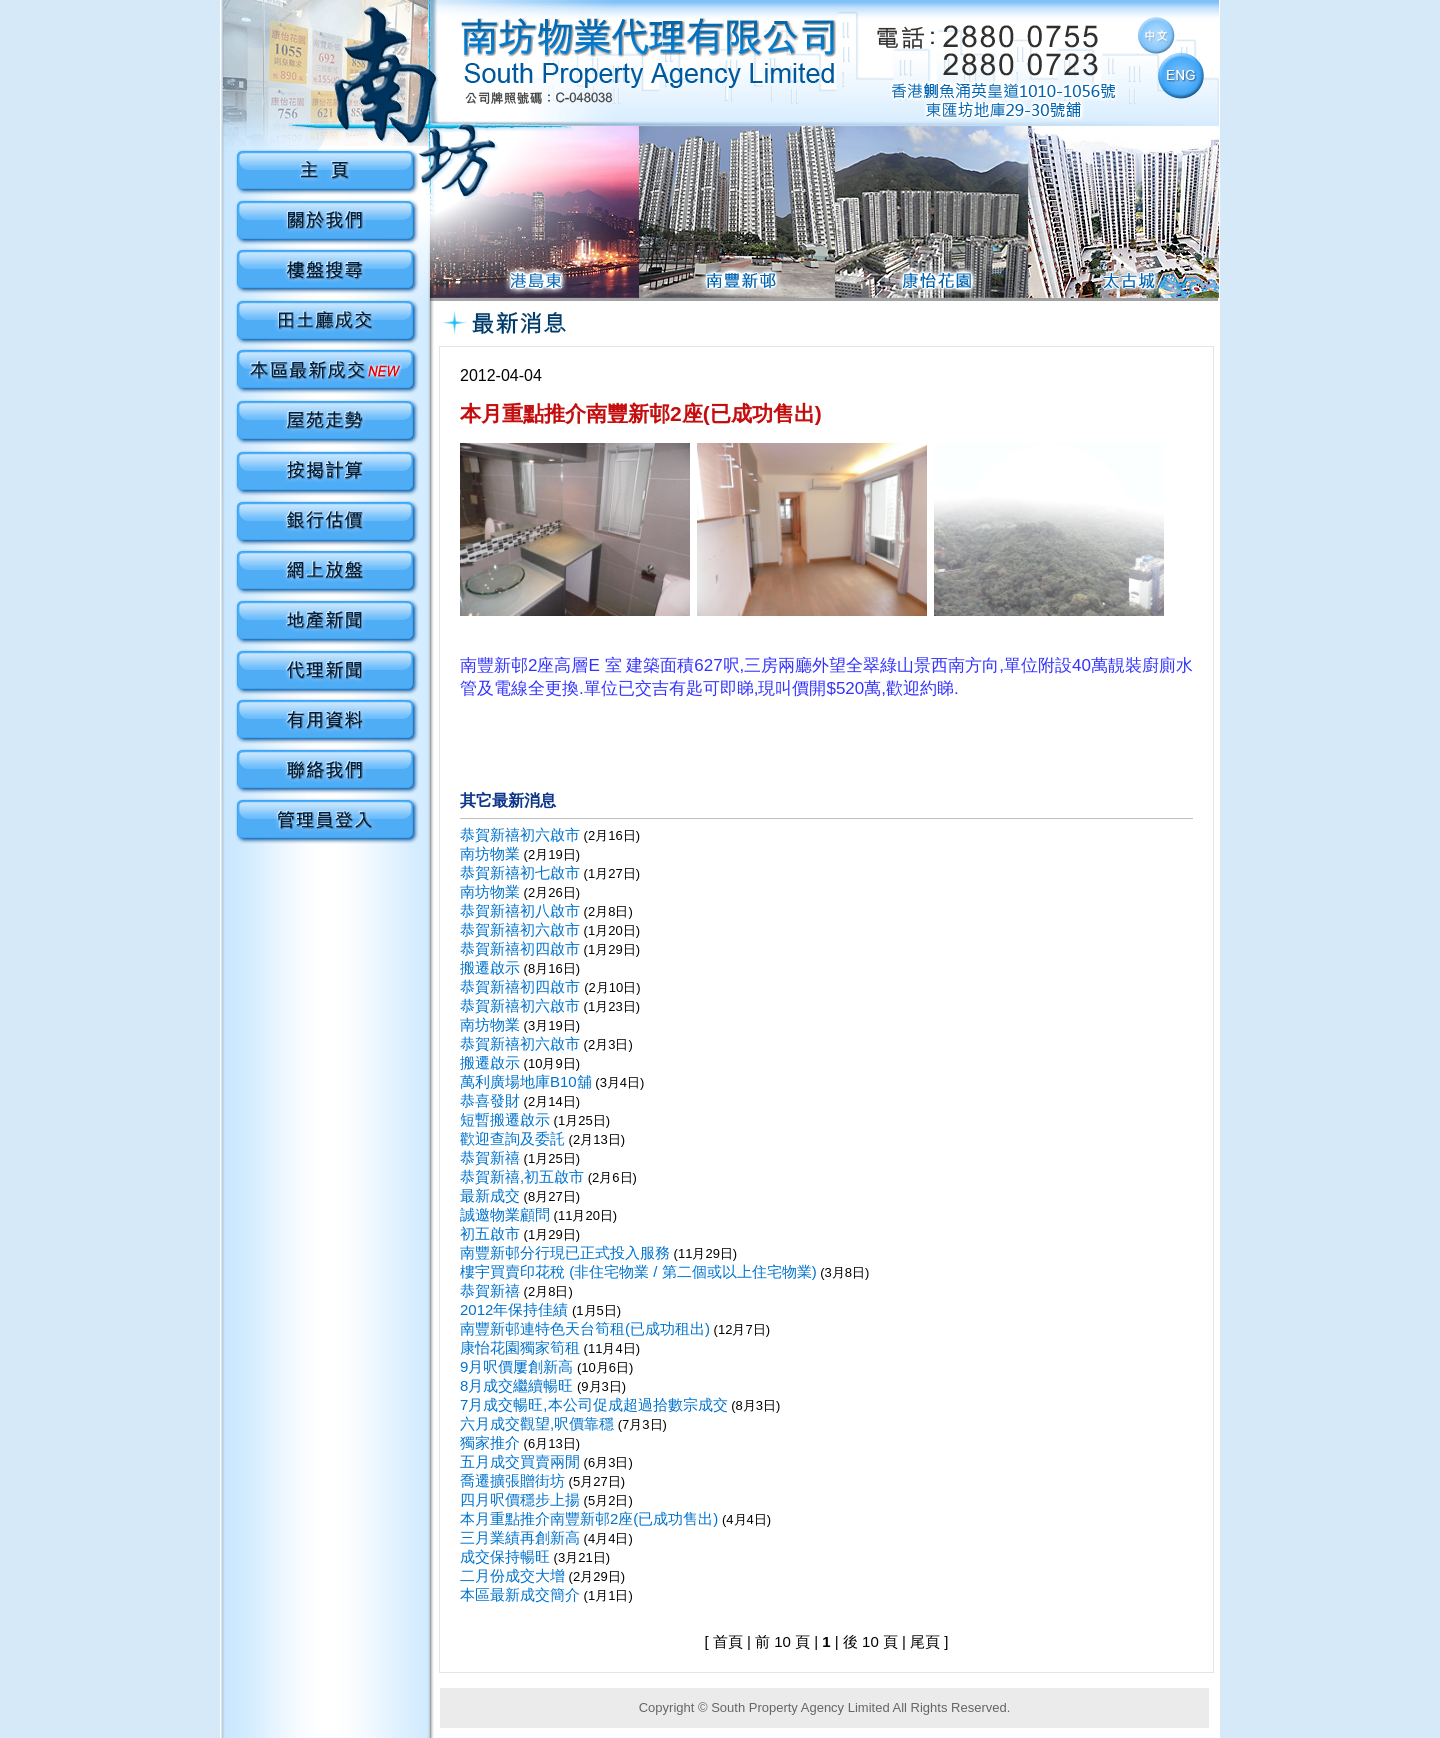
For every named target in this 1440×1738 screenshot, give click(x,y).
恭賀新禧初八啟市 (520, 910)
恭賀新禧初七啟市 (520, 872)
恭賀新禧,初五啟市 (522, 1176)
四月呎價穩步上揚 (520, 1499)
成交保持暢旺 (505, 1556)
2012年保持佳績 (514, 1309)
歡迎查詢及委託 (512, 1138)
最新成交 (490, 1195)
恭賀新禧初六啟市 (520, 834)
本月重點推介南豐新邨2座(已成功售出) (589, 1518)
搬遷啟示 (490, 967)
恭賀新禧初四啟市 (520, 948)
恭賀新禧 (490, 1157)
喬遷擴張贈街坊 (512, 1480)
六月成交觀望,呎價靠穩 (537, 1423)
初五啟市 (490, 1233)
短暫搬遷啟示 (505, 1119)
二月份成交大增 (512, 1575)
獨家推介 (490, 1442)
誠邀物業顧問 (505, 1214)
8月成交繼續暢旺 (516, 1385)
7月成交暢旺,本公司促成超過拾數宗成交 (594, 1404)
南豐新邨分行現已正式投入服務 (565, 1252)
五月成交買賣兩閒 (520, 1461)
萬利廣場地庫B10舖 (526, 1081)
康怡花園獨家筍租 (520, 1347)
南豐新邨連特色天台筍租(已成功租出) (585, 1328)
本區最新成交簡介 (520, 1594)
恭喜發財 (490, 1100)
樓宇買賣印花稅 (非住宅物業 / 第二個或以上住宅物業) (638, 1271)
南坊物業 (490, 853)
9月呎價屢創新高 (516, 1366)
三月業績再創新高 (520, 1537)
